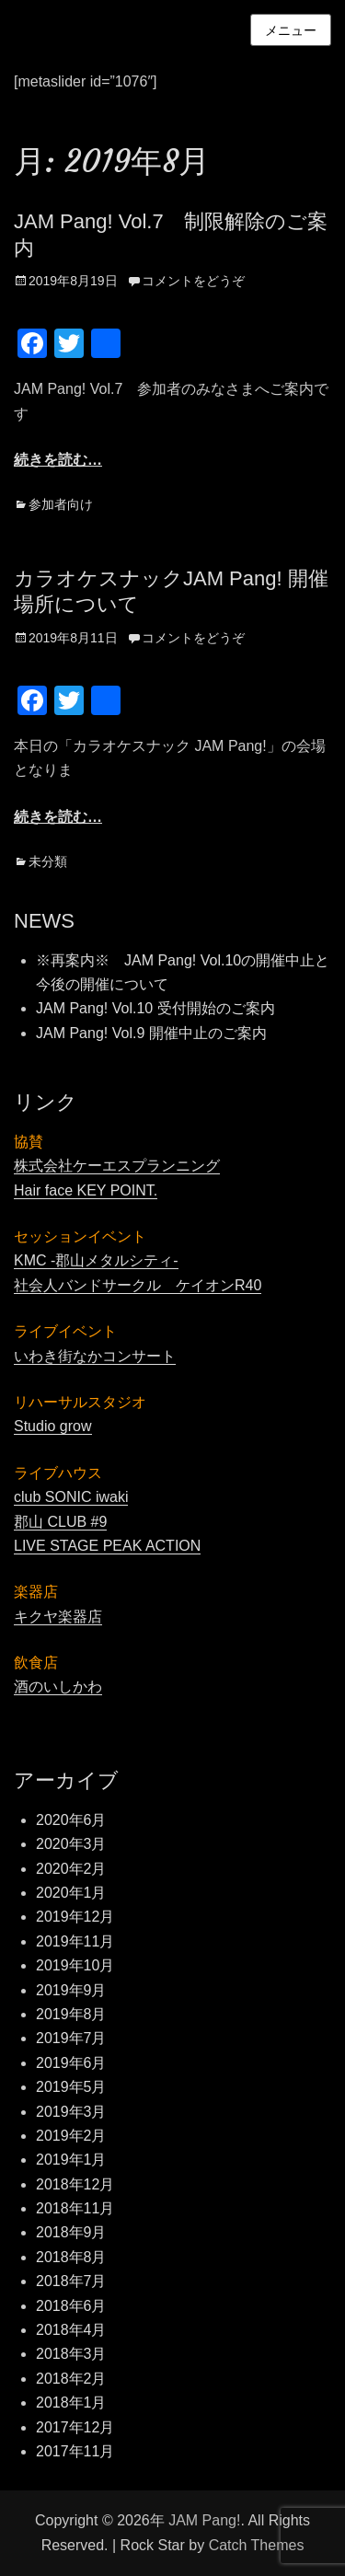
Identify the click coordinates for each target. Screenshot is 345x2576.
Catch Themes (257, 2545)
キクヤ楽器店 (58, 1616)
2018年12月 (75, 2184)
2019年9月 (71, 1990)
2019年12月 (75, 1916)
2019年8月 (71, 2014)
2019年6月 (71, 2063)
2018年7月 (71, 2281)
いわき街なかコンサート (95, 1356)
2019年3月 (71, 2112)
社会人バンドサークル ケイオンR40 (137, 1285)
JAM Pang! (204, 2520)
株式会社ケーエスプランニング (117, 1165)
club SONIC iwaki (71, 1497)
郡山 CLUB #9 (60, 1522)
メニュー (290, 30)
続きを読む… (58, 460)
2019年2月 (71, 2135)
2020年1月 (71, 1892)
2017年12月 (75, 2427)
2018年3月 (71, 2354)
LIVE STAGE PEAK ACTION (107, 1546)
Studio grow (53, 1426)
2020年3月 (71, 1844)
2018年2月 (71, 2378)
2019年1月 (71, 2159)
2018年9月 (71, 2232)
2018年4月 (71, 2330)
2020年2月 (71, 1869)
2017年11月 (75, 2451)
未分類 (48, 861)
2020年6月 (71, 1820)
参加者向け (61, 504)
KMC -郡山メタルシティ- (96, 1260)
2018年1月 (71, 2402)
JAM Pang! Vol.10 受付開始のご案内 (155, 1008)
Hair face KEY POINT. (85, 1190)
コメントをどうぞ (193, 280)
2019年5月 (71, 2087)
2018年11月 (75, 2208)
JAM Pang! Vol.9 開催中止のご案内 (151, 1033)
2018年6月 (71, 2306)
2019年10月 (75, 1965)
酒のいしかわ (58, 1686)
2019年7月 (71, 2038)
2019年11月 (75, 1941)
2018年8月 (71, 2257)
